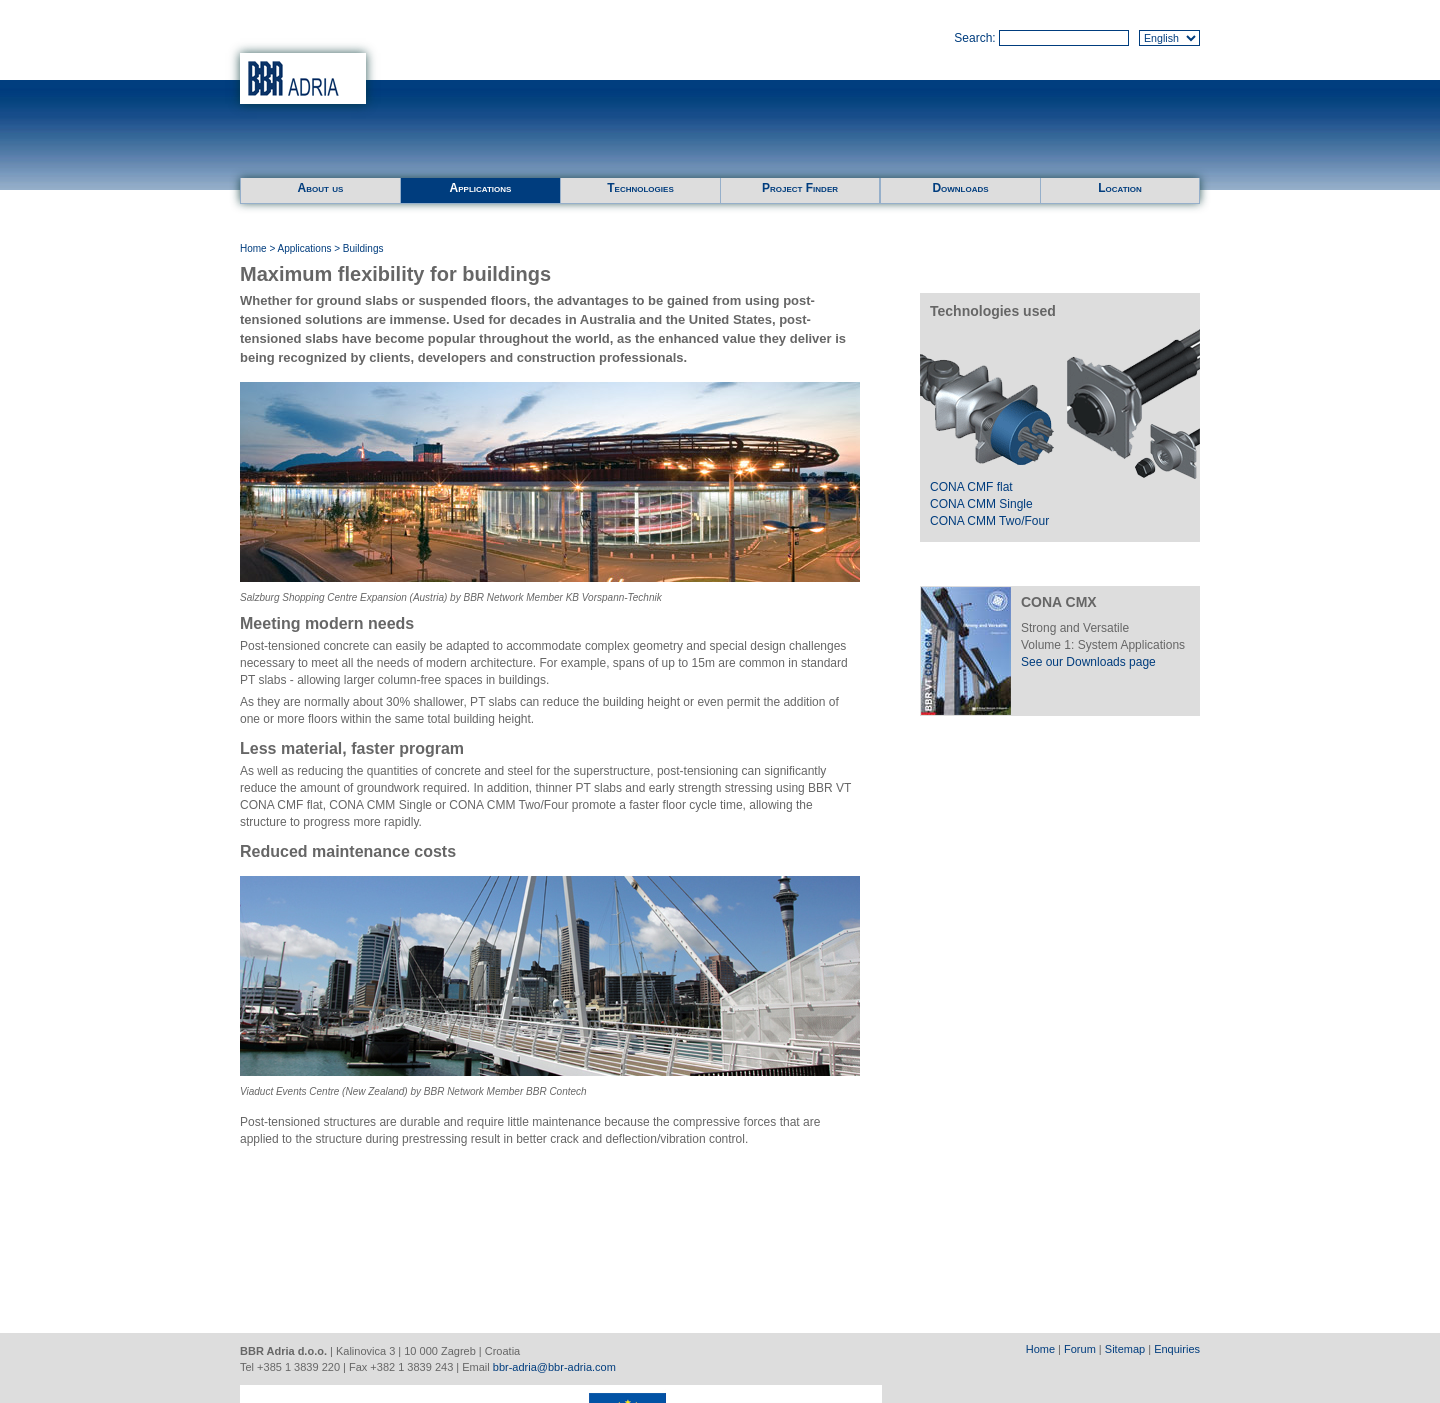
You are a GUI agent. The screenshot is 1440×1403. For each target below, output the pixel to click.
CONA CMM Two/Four (989, 521)
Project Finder (800, 188)
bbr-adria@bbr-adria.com (554, 1367)
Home (253, 248)
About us (321, 188)
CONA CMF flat (971, 487)
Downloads (960, 188)
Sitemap (1125, 1349)
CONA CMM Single (981, 504)
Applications (481, 188)
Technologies (640, 188)
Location (1120, 188)
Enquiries (1177, 1349)
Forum (1080, 1349)
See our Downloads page (1088, 662)
